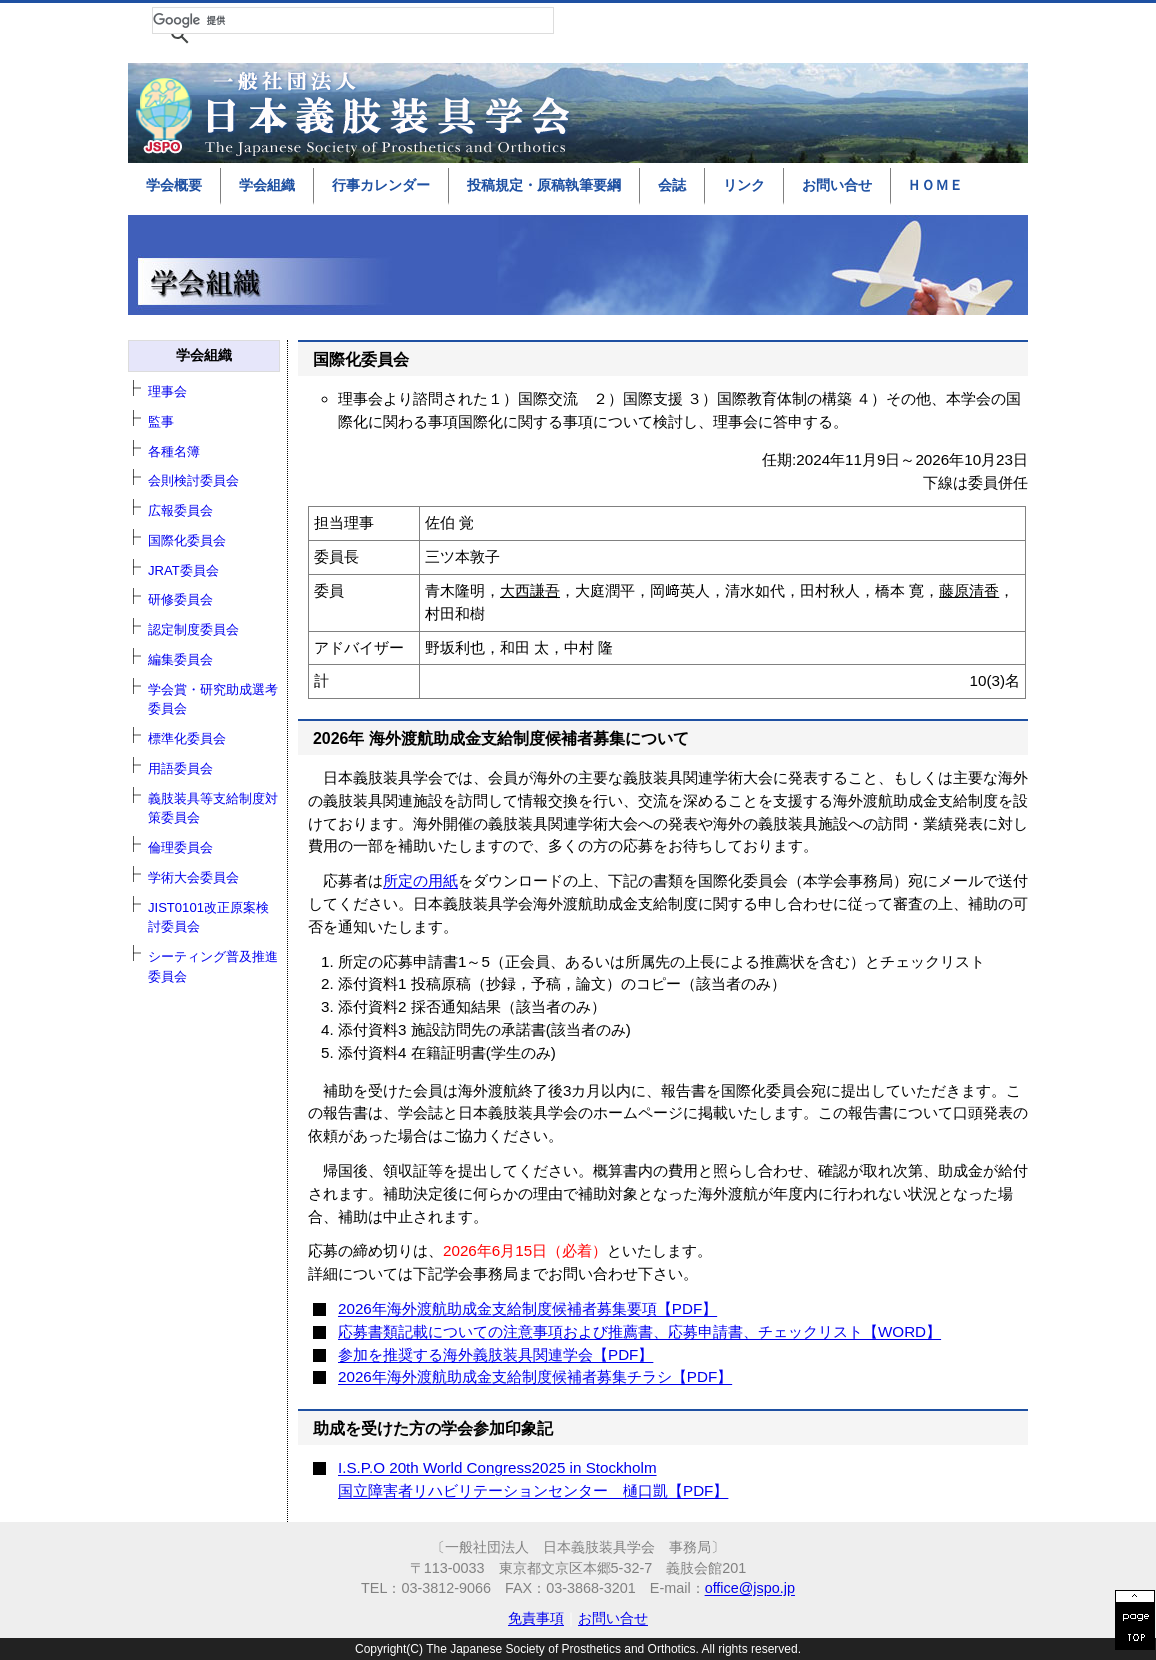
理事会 (167, 391)
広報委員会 (180, 510)
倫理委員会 (180, 847)
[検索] (353, 20)
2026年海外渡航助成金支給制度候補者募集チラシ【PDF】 (535, 1376)
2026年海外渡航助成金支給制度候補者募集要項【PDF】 (527, 1308)
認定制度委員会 (193, 629)
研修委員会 (180, 599)
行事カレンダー (381, 185)
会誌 (672, 185)
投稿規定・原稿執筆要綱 (544, 185)
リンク (744, 185)
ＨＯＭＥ (935, 185)
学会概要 (174, 185)
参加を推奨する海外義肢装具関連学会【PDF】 (495, 1354)
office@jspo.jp (750, 1588)
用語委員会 (180, 768)
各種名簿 (174, 451)
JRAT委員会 (183, 570)
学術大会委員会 (193, 877)
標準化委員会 (187, 738)
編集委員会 (180, 659)
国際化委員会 (187, 540)
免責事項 (536, 1618)
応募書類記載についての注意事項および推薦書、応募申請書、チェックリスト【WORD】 (639, 1331)
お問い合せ (837, 185)
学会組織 (267, 185)
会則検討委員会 (193, 480)
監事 (161, 421)
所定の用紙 (420, 880)
